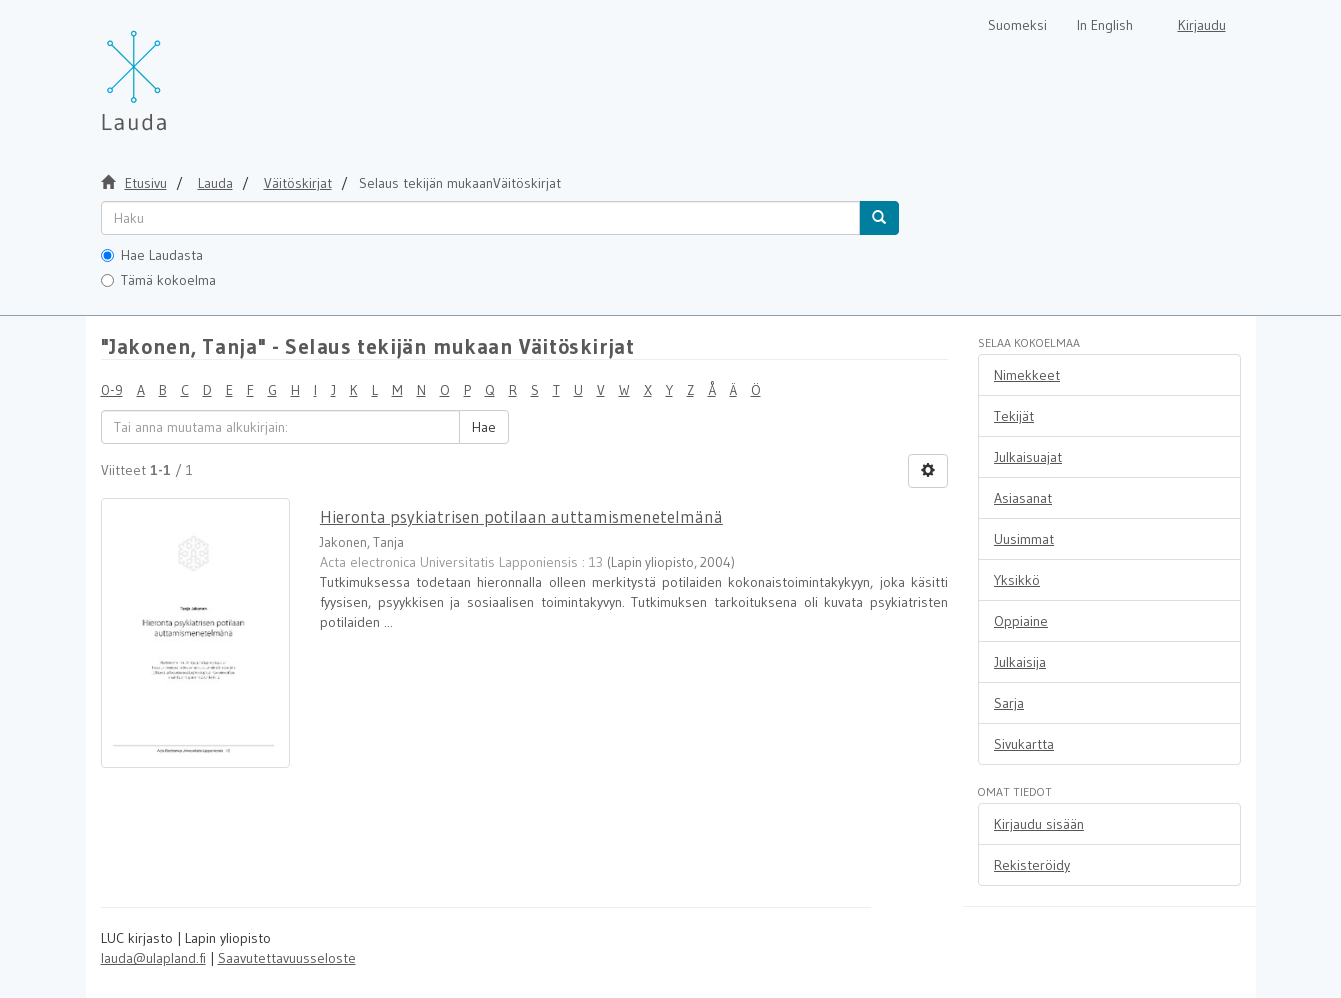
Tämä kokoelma (158, 280)
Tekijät (1014, 416)
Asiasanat (1023, 498)
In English (1105, 25)
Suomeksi (1017, 25)
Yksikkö (1017, 580)
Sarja (1009, 703)
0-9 (112, 390)
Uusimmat (1024, 539)
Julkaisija (1020, 662)
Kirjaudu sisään (1039, 824)
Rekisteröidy (1032, 865)
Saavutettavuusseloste (287, 958)
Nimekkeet (1027, 375)
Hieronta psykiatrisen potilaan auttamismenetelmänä (521, 516)
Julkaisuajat (1028, 457)
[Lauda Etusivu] (176, 70)
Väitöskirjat (298, 183)
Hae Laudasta (152, 255)
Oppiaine (1021, 621)
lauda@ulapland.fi (153, 958)
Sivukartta (1024, 744)
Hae (484, 427)
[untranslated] (480, 218)
